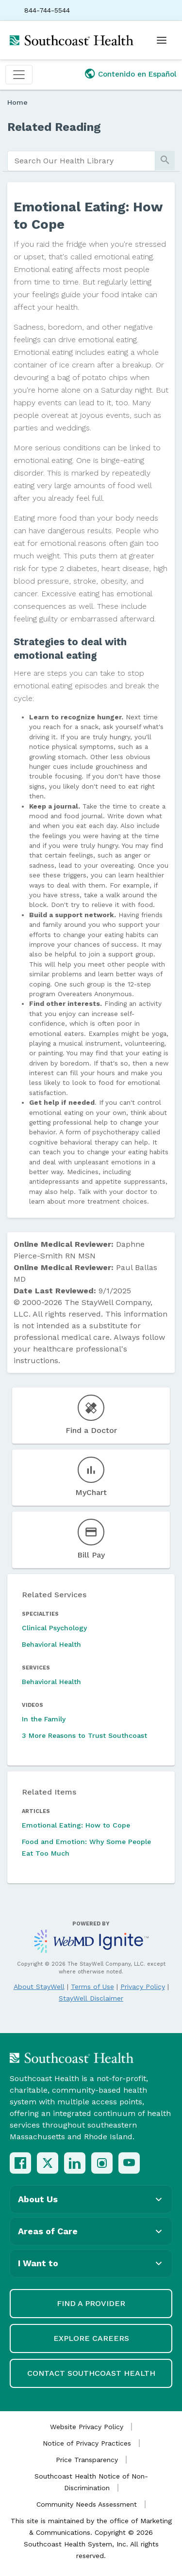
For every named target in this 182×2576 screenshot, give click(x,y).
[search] (81, 161)
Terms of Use (92, 1986)
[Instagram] (102, 2163)
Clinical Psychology (54, 1628)
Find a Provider (91, 2303)
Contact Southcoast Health (91, 2373)
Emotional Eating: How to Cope (76, 1825)
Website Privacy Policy (86, 2427)
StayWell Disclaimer (91, 1998)
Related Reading (54, 127)
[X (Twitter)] (47, 2163)
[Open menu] (161, 40)
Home (17, 102)
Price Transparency (87, 2460)
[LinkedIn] (74, 2163)
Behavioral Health (51, 1644)
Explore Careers (91, 2338)
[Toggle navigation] (19, 74)
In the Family (44, 1719)
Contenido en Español (137, 74)
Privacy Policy (142, 1986)
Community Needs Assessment (86, 2504)
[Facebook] (20, 2163)
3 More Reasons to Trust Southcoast (84, 1735)
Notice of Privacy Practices (87, 2443)
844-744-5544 (47, 10)
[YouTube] (129, 2163)
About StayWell (39, 1986)
